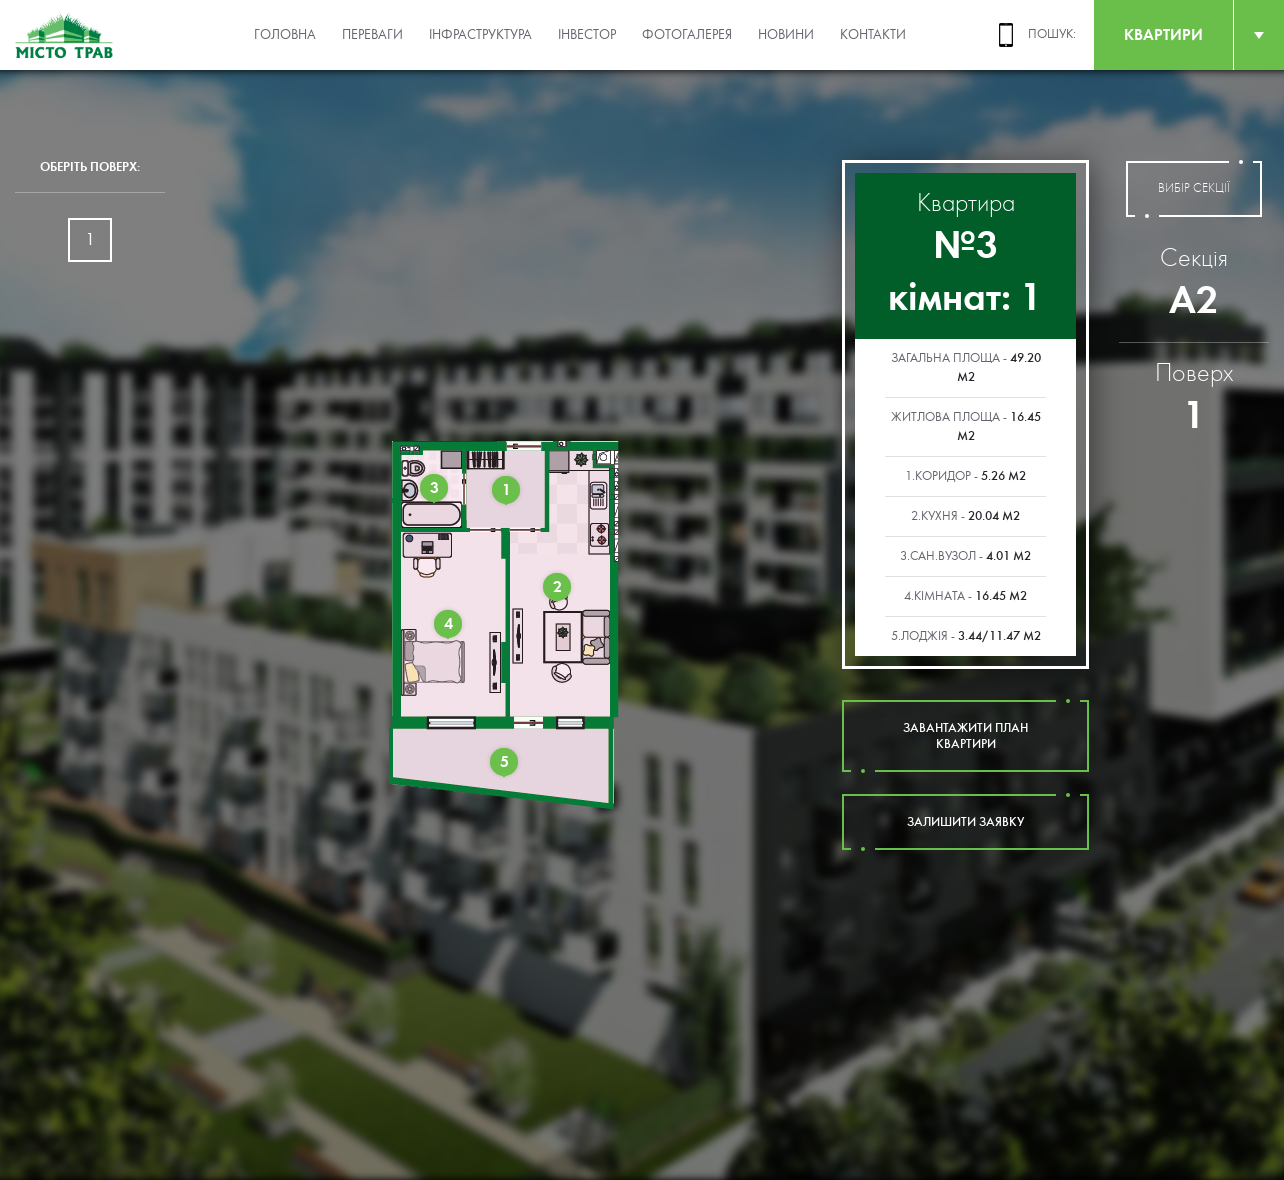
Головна (285, 35)
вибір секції (1194, 189)
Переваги (372, 35)
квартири (1163, 34)
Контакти (873, 35)
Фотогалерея (687, 35)
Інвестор (587, 35)
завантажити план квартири (965, 736)
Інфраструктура (480, 35)
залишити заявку (965, 822)
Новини (786, 35)
